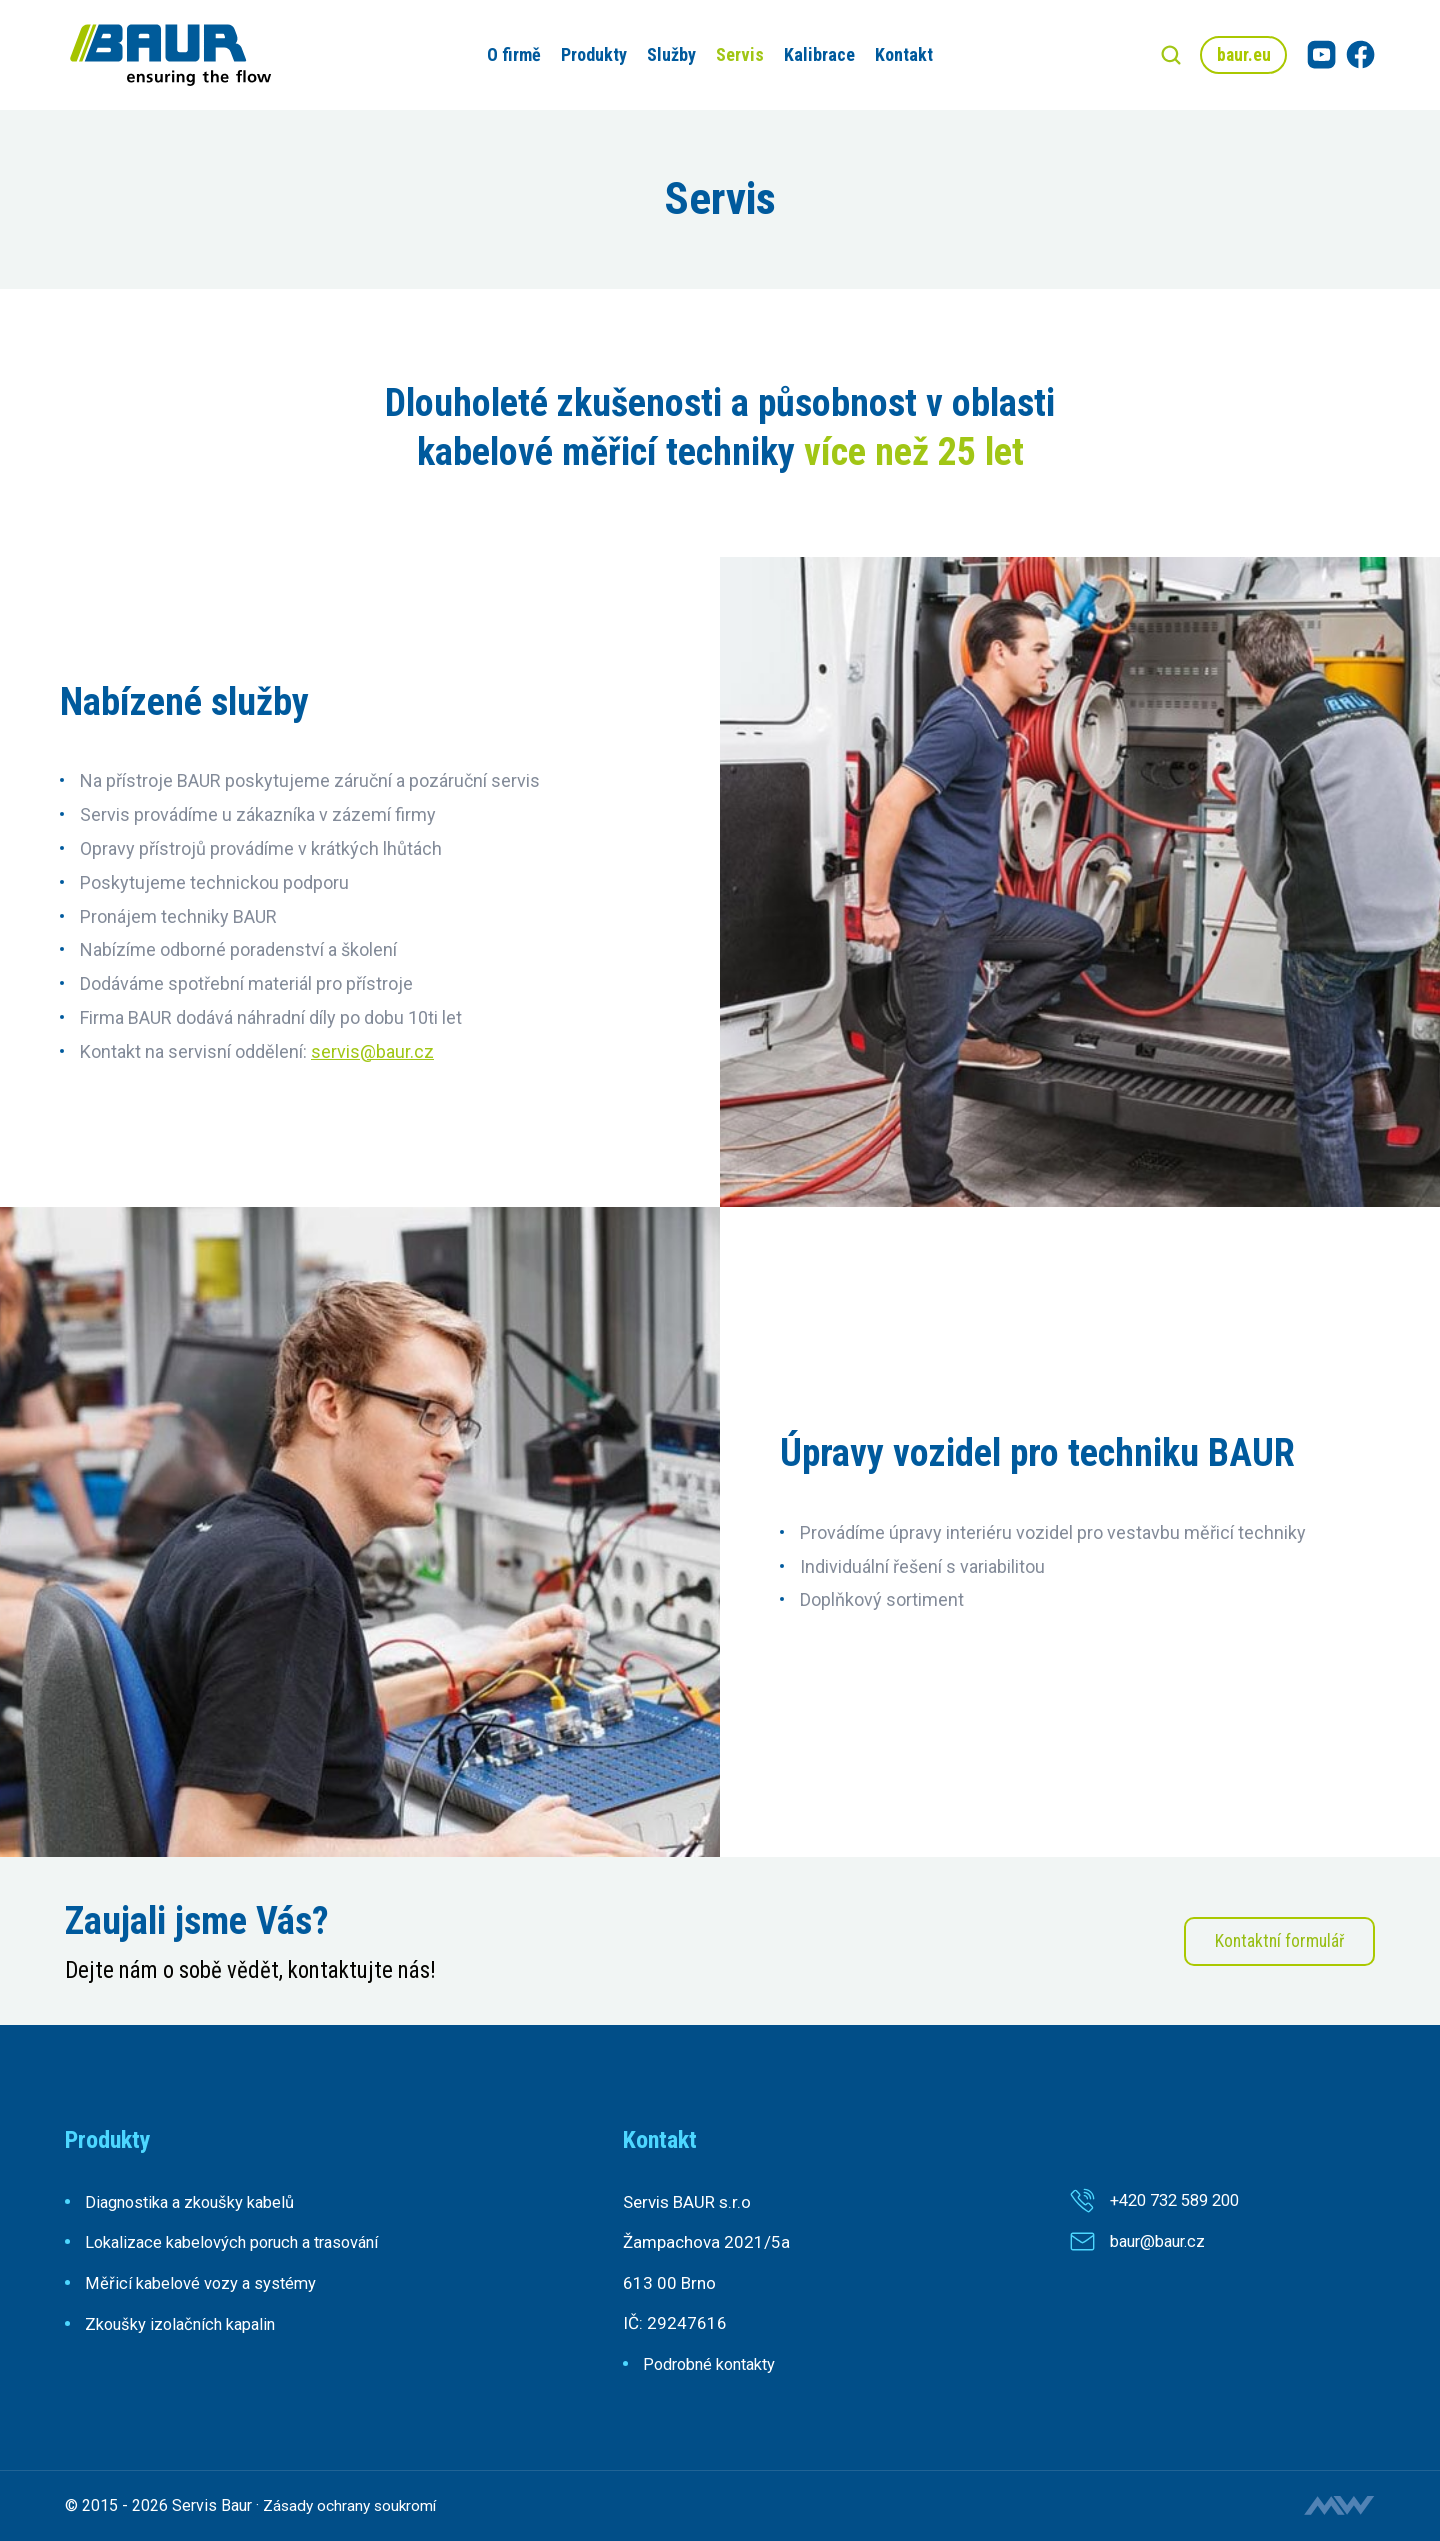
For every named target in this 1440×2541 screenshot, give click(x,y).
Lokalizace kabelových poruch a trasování (240, 2242)
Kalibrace (816, 54)
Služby (668, 54)
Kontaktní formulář (1277, 1941)
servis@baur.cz (372, 1051)
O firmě (511, 54)
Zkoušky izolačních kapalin (184, 2323)
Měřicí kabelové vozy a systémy (203, 2283)
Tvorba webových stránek (1339, 2505)
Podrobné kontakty (713, 2364)
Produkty (591, 54)
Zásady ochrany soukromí (352, 2505)
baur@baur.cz (1161, 2241)
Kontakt (901, 54)
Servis (737, 54)
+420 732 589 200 (1181, 2200)
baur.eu (1241, 54)
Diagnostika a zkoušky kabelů (194, 2202)
